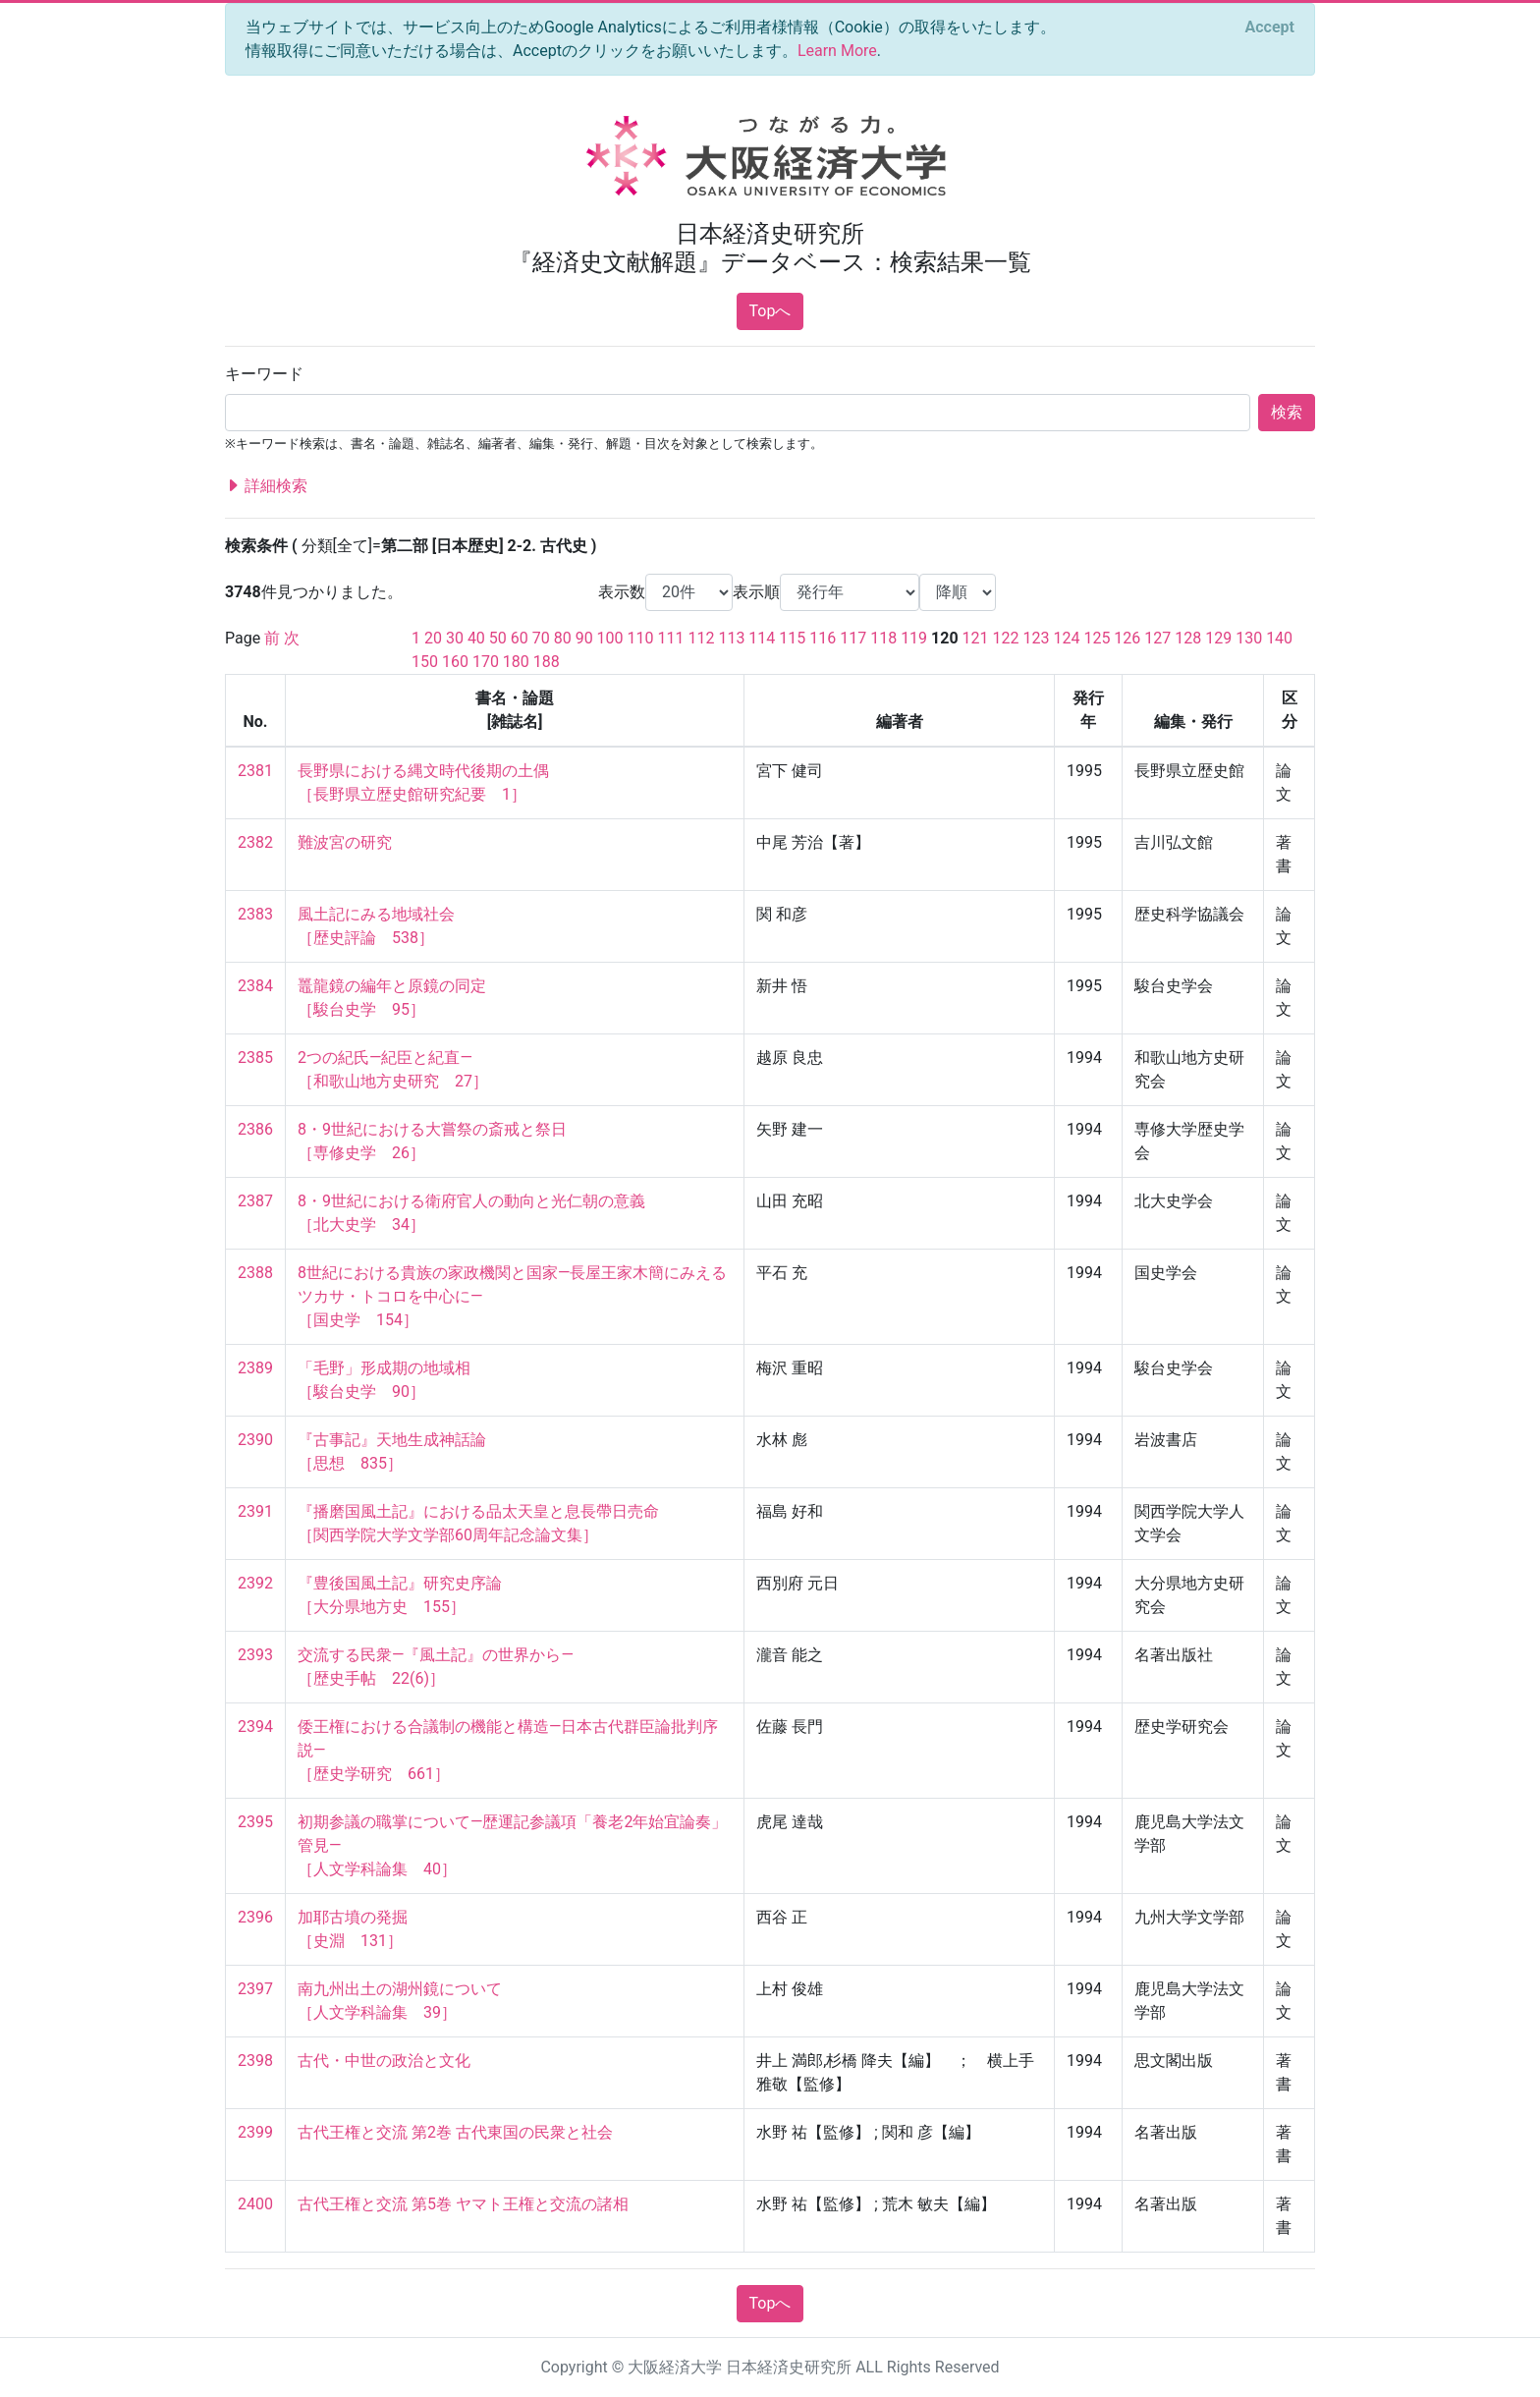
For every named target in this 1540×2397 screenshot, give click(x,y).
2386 (255, 1129)
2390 (255, 1439)
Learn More (837, 50)
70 (541, 638)
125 (1096, 638)
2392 (255, 1583)
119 (914, 638)
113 (731, 638)
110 (641, 638)
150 (425, 661)
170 (485, 661)
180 (516, 661)
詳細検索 (266, 486)
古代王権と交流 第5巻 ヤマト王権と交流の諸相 (463, 2204)
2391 (255, 1511)
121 (975, 638)
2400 (255, 2204)
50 (498, 638)
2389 (255, 1368)
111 (671, 638)
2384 (255, 985)
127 (1157, 638)
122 (1006, 638)
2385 (255, 1057)
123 (1036, 638)
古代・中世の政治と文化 (384, 2060)
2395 (255, 1821)
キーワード (264, 373)
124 (1066, 638)
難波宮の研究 (345, 842)
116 (822, 638)
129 (1218, 638)
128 (1188, 638)
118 (883, 638)
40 (476, 638)
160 (455, 661)
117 (853, 638)
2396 (255, 1917)
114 (761, 638)
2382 (255, 842)
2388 (255, 1272)
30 (455, 638)
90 (584, 638)
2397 (255, 1988)
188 (546, 661)
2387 (255, 1201)
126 (1127, 638)
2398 (255, 2060)
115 (792, 638)
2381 (255, 770)
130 (1249, 638)
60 (519, 638)
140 (1279, 638)
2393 (255, 1654)
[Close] (1270, 27)
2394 (255, 1726)
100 (610, 638)
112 (701, 638)
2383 (255, 914)
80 (563, 638)
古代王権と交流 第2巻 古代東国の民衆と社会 (455, 2132)
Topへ (770, 311)
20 (433, 638)
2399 (255, 2132)
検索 (1286, 412)
